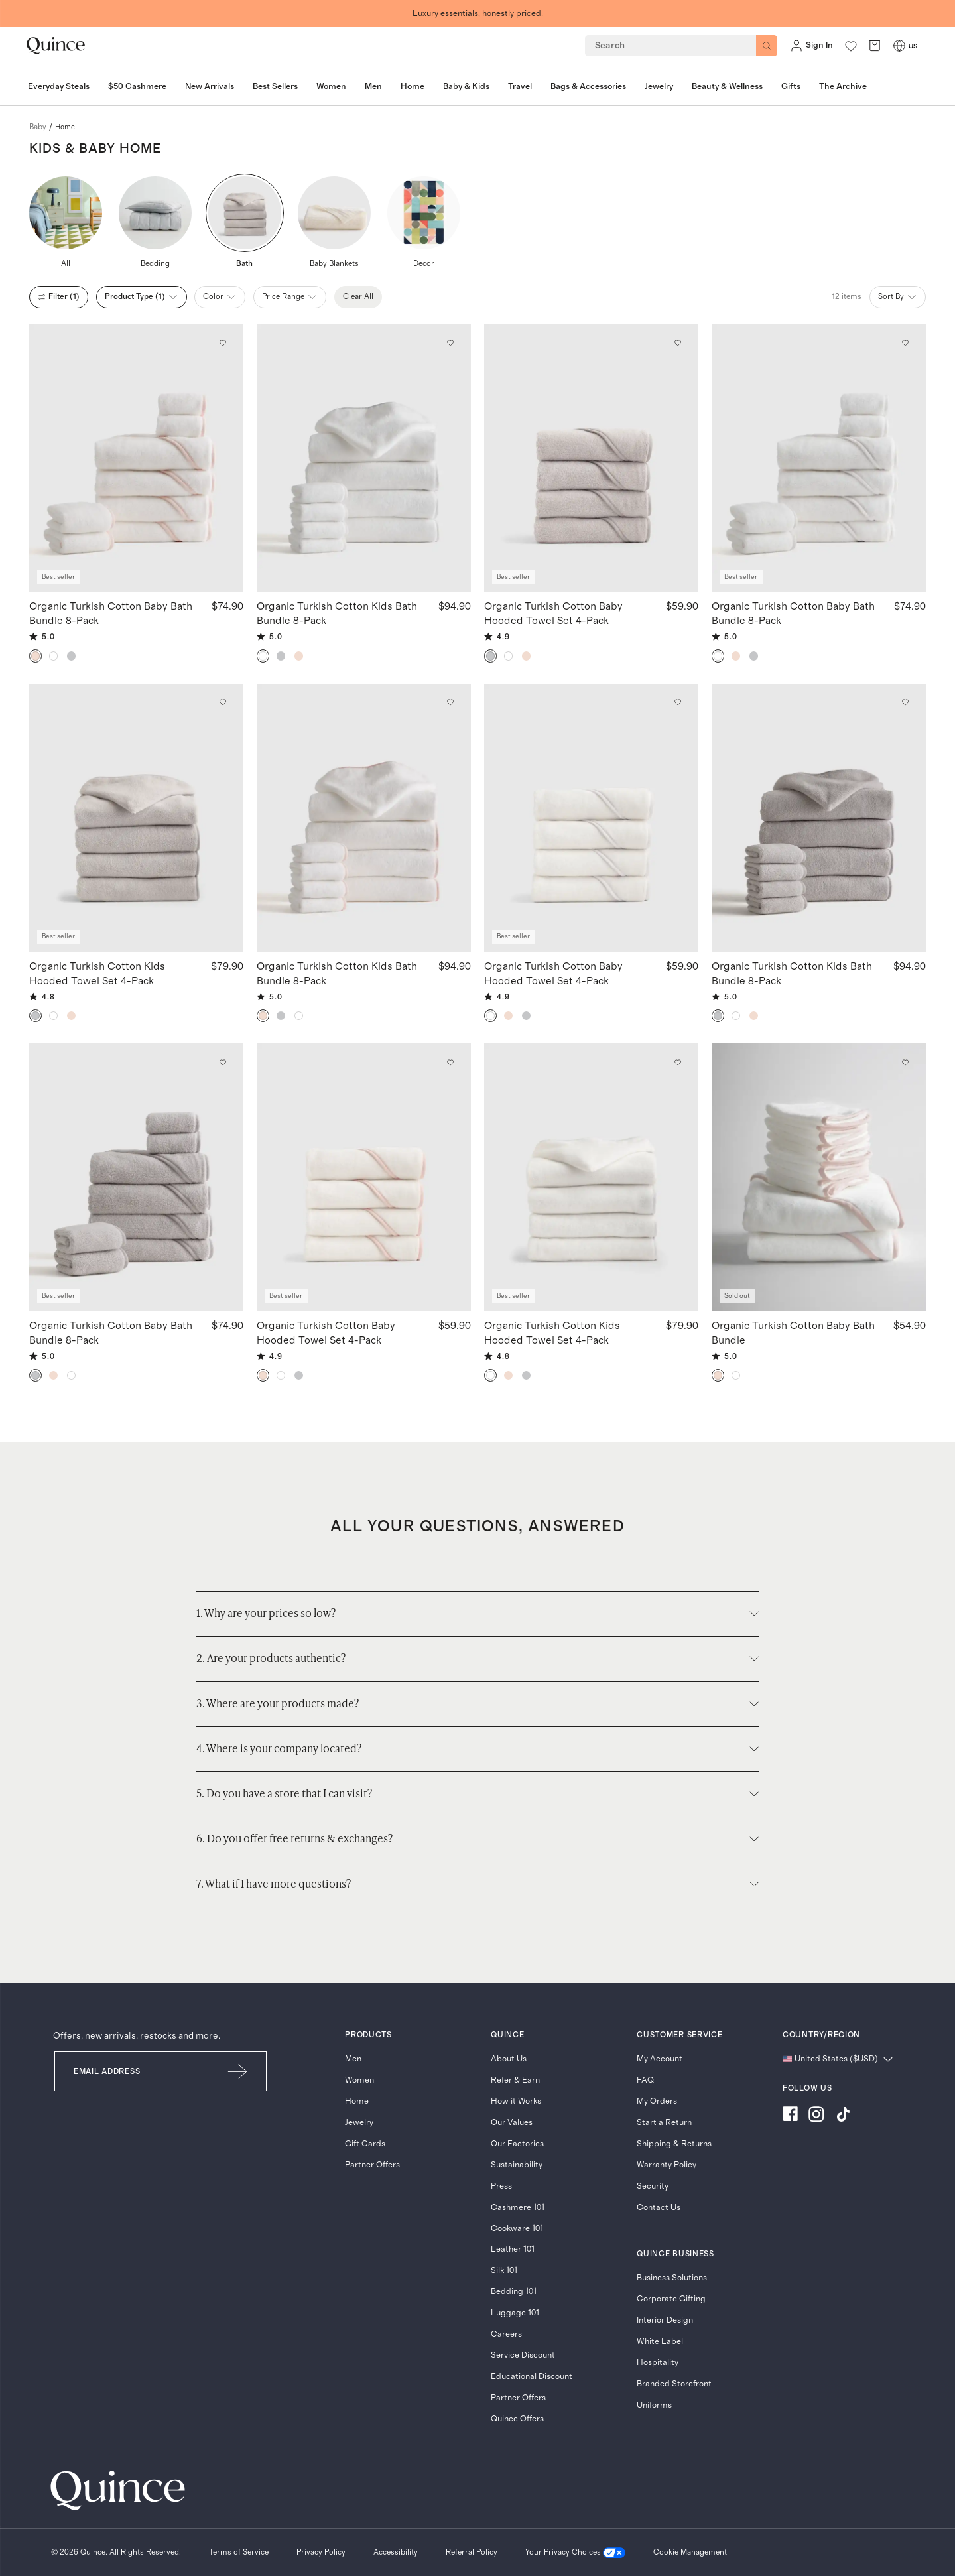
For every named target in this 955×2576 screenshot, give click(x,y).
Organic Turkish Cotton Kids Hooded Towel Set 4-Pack (97, 973)
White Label (660, 2341)
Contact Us (658, 2207)
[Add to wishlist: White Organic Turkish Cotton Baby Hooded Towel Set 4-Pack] (677, 702)
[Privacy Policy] (321, 2553)
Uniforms (654, 2405)
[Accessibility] (395, 2553)
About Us (509, 2059)
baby (37, 127)
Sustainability (516, 2165)
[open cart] (875, 46)
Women (359, 2080)
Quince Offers (517, 2419)
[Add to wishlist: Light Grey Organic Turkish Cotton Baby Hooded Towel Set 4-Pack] (677, 343)
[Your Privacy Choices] (575, 2553)
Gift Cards (365, 2144)
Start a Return (664, 2122)
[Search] (766, 45)
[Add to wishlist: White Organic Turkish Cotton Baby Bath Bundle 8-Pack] (905, 343)
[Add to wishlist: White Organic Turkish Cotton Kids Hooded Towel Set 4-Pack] (677, 1062)
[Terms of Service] (239, 2553)
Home (357, 2101)
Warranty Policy (666, 2165)
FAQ (645, 2080)
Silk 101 (504, 2270)
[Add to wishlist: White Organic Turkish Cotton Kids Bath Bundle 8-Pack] (450, 343)
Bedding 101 (514, 2291)
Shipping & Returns (674, 2144)
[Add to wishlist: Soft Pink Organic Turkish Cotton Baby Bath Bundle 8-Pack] (223, 343)
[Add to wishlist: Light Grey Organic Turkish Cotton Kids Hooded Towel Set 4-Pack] (223, 702)
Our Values (512, 2122)
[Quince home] (56, 45)
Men (353, 2059)
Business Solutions (672, 2278)
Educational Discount (531, 2376)
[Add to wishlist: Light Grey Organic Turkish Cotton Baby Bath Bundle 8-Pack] (223, 1062)
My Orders (657, 2101)
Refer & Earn (515, 2080)
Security (652, 2186)
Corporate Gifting (671, 2299)
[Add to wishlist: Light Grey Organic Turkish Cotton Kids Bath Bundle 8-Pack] (905, 702)
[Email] (132, 2071)
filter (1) (59, 297)
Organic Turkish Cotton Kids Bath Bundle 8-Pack (337, 613)
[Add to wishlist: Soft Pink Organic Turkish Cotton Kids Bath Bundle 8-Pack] (450, 702)
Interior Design (665, 2320)
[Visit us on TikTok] (843, 2116)
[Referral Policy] (471, 2553)
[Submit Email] (238, 2071)
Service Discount (523, 2355)
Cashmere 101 (517, 2207)
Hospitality (657, 2362)
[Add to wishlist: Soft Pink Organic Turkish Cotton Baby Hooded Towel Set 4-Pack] (450, 1062)
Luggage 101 (515, 2313)
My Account (659, 2059)
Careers (506, 2334)
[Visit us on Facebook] (790, 2116)
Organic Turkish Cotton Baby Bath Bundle (793, 1332)
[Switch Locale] (899, 45)
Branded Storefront (674, 2384)
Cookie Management (690, 2552)
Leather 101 (513, 2249)
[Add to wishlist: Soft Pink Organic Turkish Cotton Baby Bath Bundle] (905, 1062)
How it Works (516, 2101)
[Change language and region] (838, 2059)
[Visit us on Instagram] (816, 2116)
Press (501, 2186)
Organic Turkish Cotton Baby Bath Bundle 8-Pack (110, 613)
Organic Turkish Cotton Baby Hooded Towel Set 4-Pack (553, 613)
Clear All (358, 296)
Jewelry (359, 2122)
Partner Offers (372, 2165)
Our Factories (517, 2144)
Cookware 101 (517, 2228)
